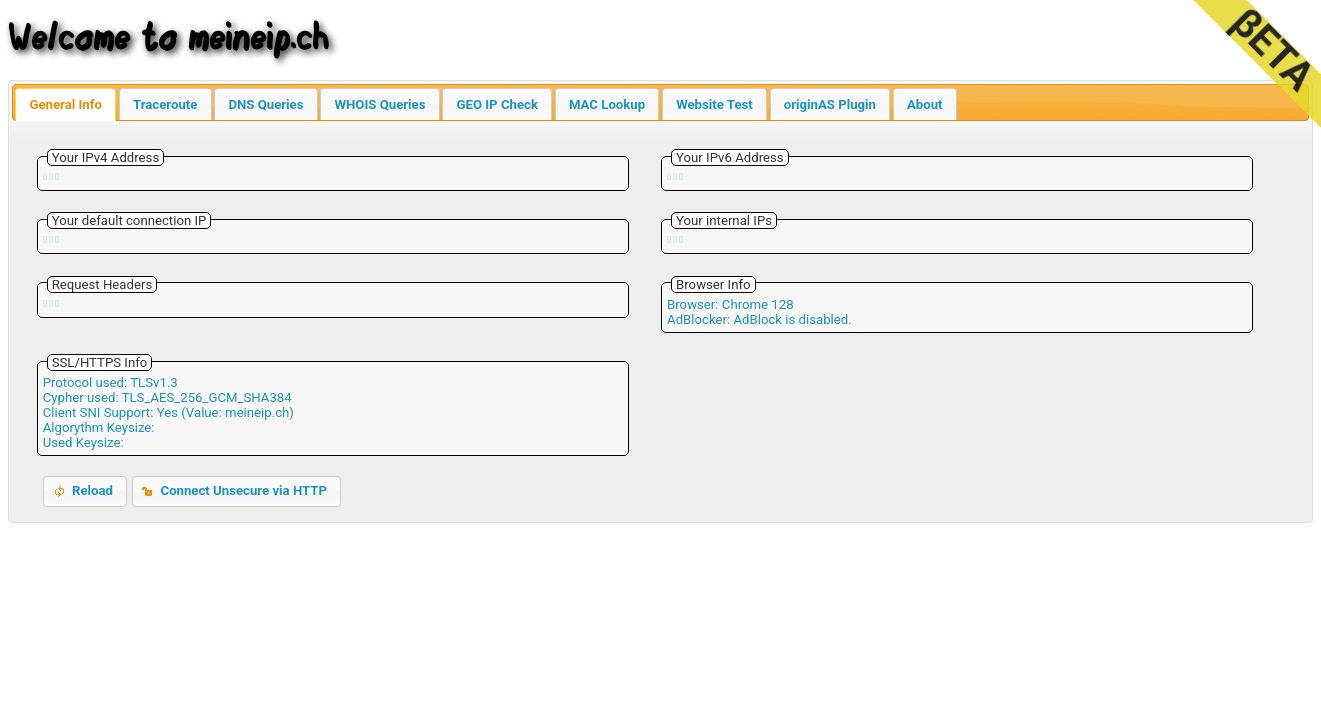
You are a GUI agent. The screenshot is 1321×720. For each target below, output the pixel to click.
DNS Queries (265, 104)
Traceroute (165, 104)
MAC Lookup (607, 104)
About (925, 104)
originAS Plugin (830, 104)
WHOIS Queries (379, 104)
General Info (65, 104)
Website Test (714, 104)
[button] (85, 491)
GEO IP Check (496, 104)
